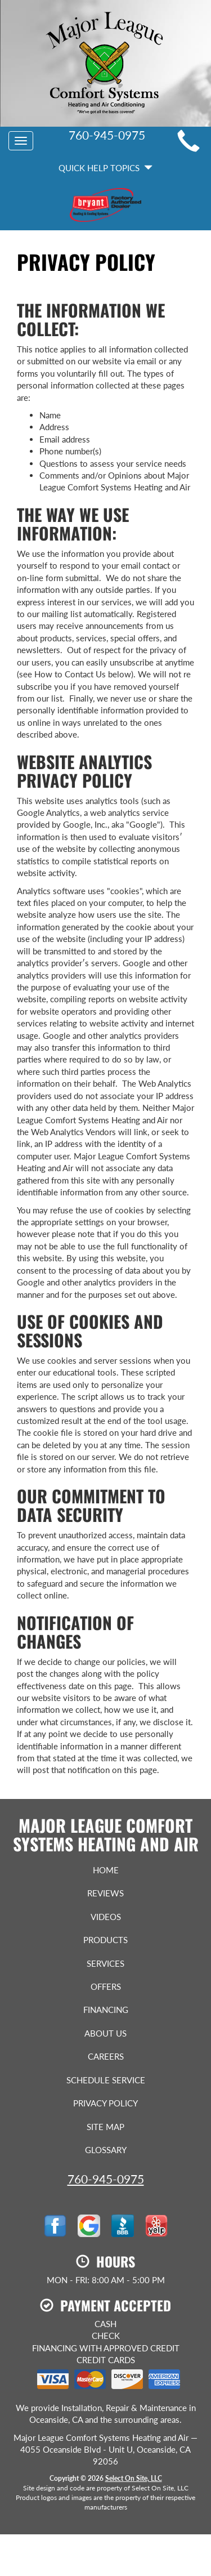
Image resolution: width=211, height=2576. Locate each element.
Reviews (105, 1893)
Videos (106, 1917)
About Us (105, 2033)
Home (106, 1870)
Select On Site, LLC (133, 2478)
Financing (105, 2009)
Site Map (105, 2127)
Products (105, 1940)
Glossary (106, 2150)
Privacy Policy (105, 2103)
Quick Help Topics (105, 168)
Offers (106, 1986)
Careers (106, 2056)
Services (105, 1963)
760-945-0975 (106, 2179)
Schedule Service (105, 2080)
